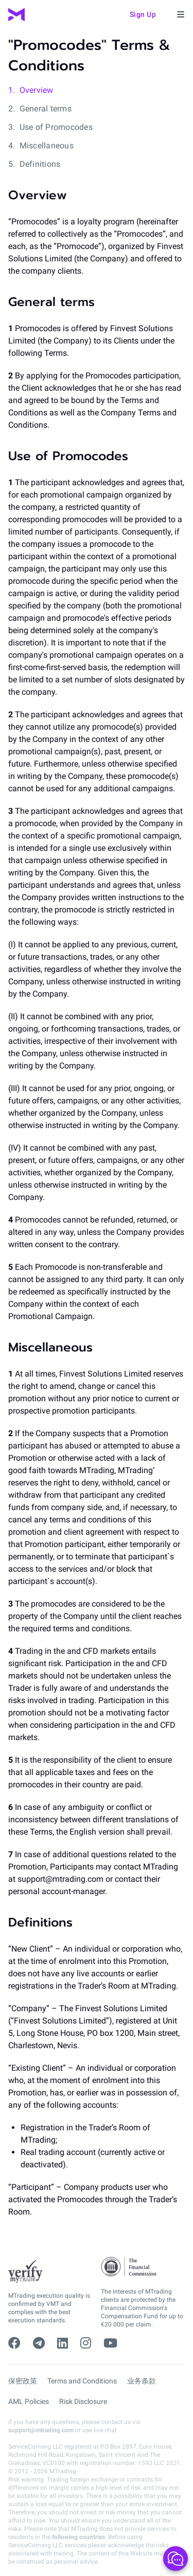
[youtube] (110, 2343)
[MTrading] (16, 14)
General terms (46, 108)
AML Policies (28, 2401)
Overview (37, 90)
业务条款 (141, 2381)
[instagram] (85, 2343)
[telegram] (39, 2343)
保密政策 (22, 2381)
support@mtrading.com (41, 2430)
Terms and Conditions (82, 2381)
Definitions (40, 164)
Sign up (143, 14)
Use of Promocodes (56, 127)
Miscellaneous (47, 145)
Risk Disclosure (83, 2401)
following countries (78, 2537)
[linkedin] (62, 2343)
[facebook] (14, 2343)
